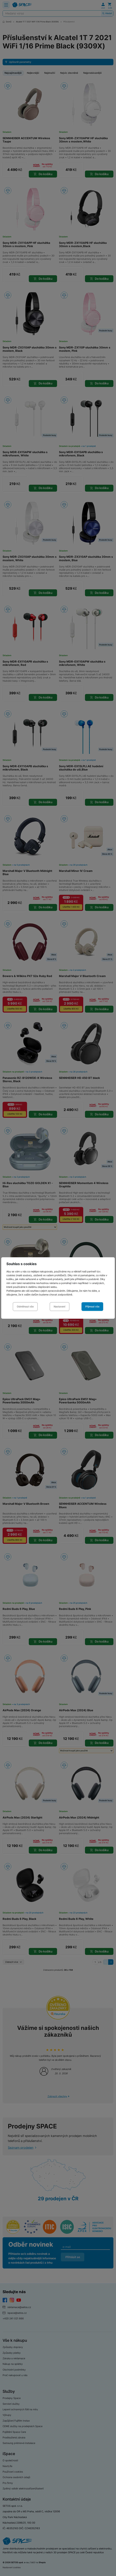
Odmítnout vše (25, 1306)
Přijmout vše (92, 1306)
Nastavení (59, 1306)
